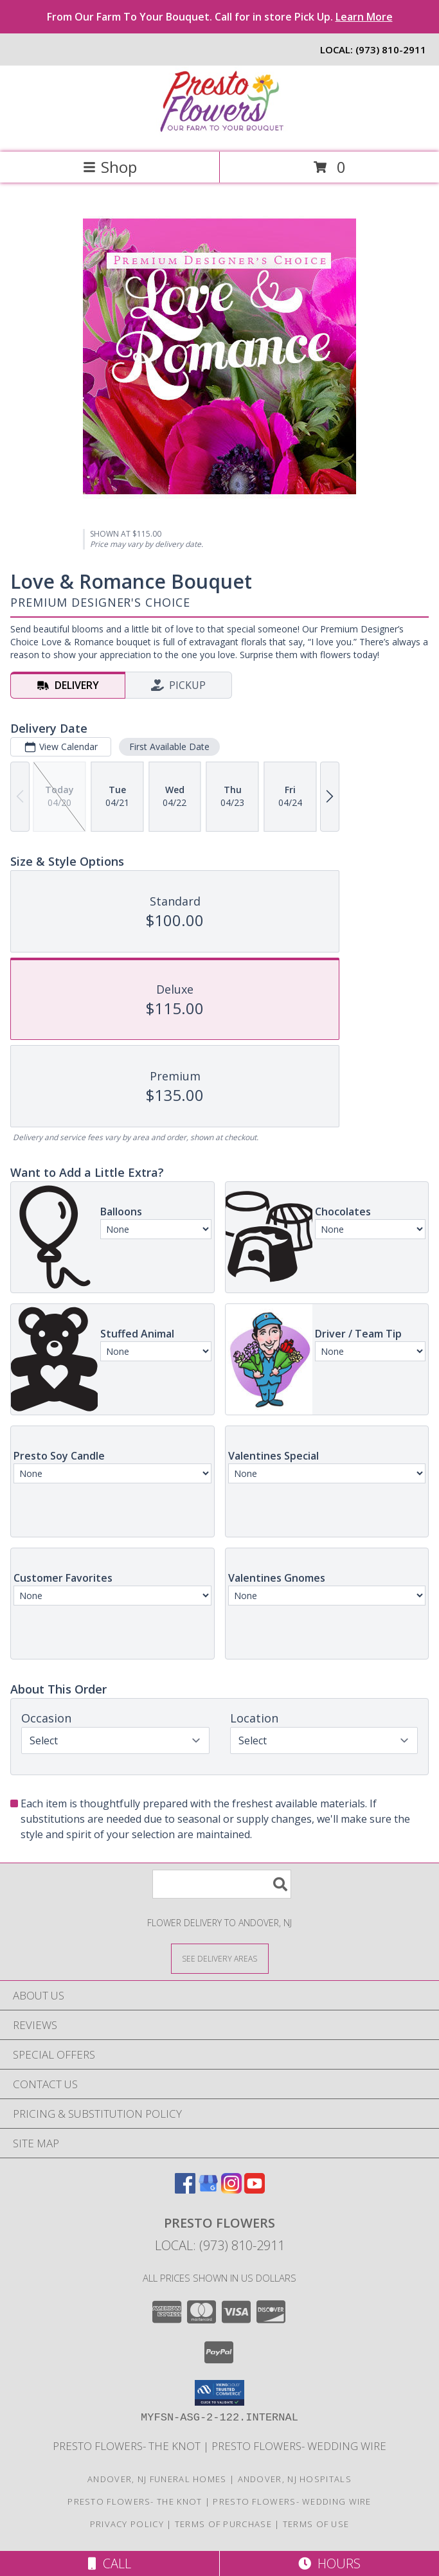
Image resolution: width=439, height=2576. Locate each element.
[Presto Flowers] (220, 133)
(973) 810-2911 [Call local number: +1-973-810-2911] (390, 49)
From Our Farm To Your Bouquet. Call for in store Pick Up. (220, 17)
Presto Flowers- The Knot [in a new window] (128, 2445)
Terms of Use (316, 2524)
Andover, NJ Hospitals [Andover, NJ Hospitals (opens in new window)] (295, 2479)
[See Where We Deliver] (220, 1958)
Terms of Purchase (223, 2524)
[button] (219, 2393)
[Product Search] (221, 1884)
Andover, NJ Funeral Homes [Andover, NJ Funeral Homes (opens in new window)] (157, 2479)
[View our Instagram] (231, 2189)
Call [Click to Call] (109, 2563)
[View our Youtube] (254, 2189)
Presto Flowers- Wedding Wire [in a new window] (298, 2445)
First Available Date (169, 746)
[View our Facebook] (185, 2189)
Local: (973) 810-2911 (220, 2245)
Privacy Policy (127, 2524)
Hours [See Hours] (329, 2563)
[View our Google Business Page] (208, 2189)
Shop (110, 166)
